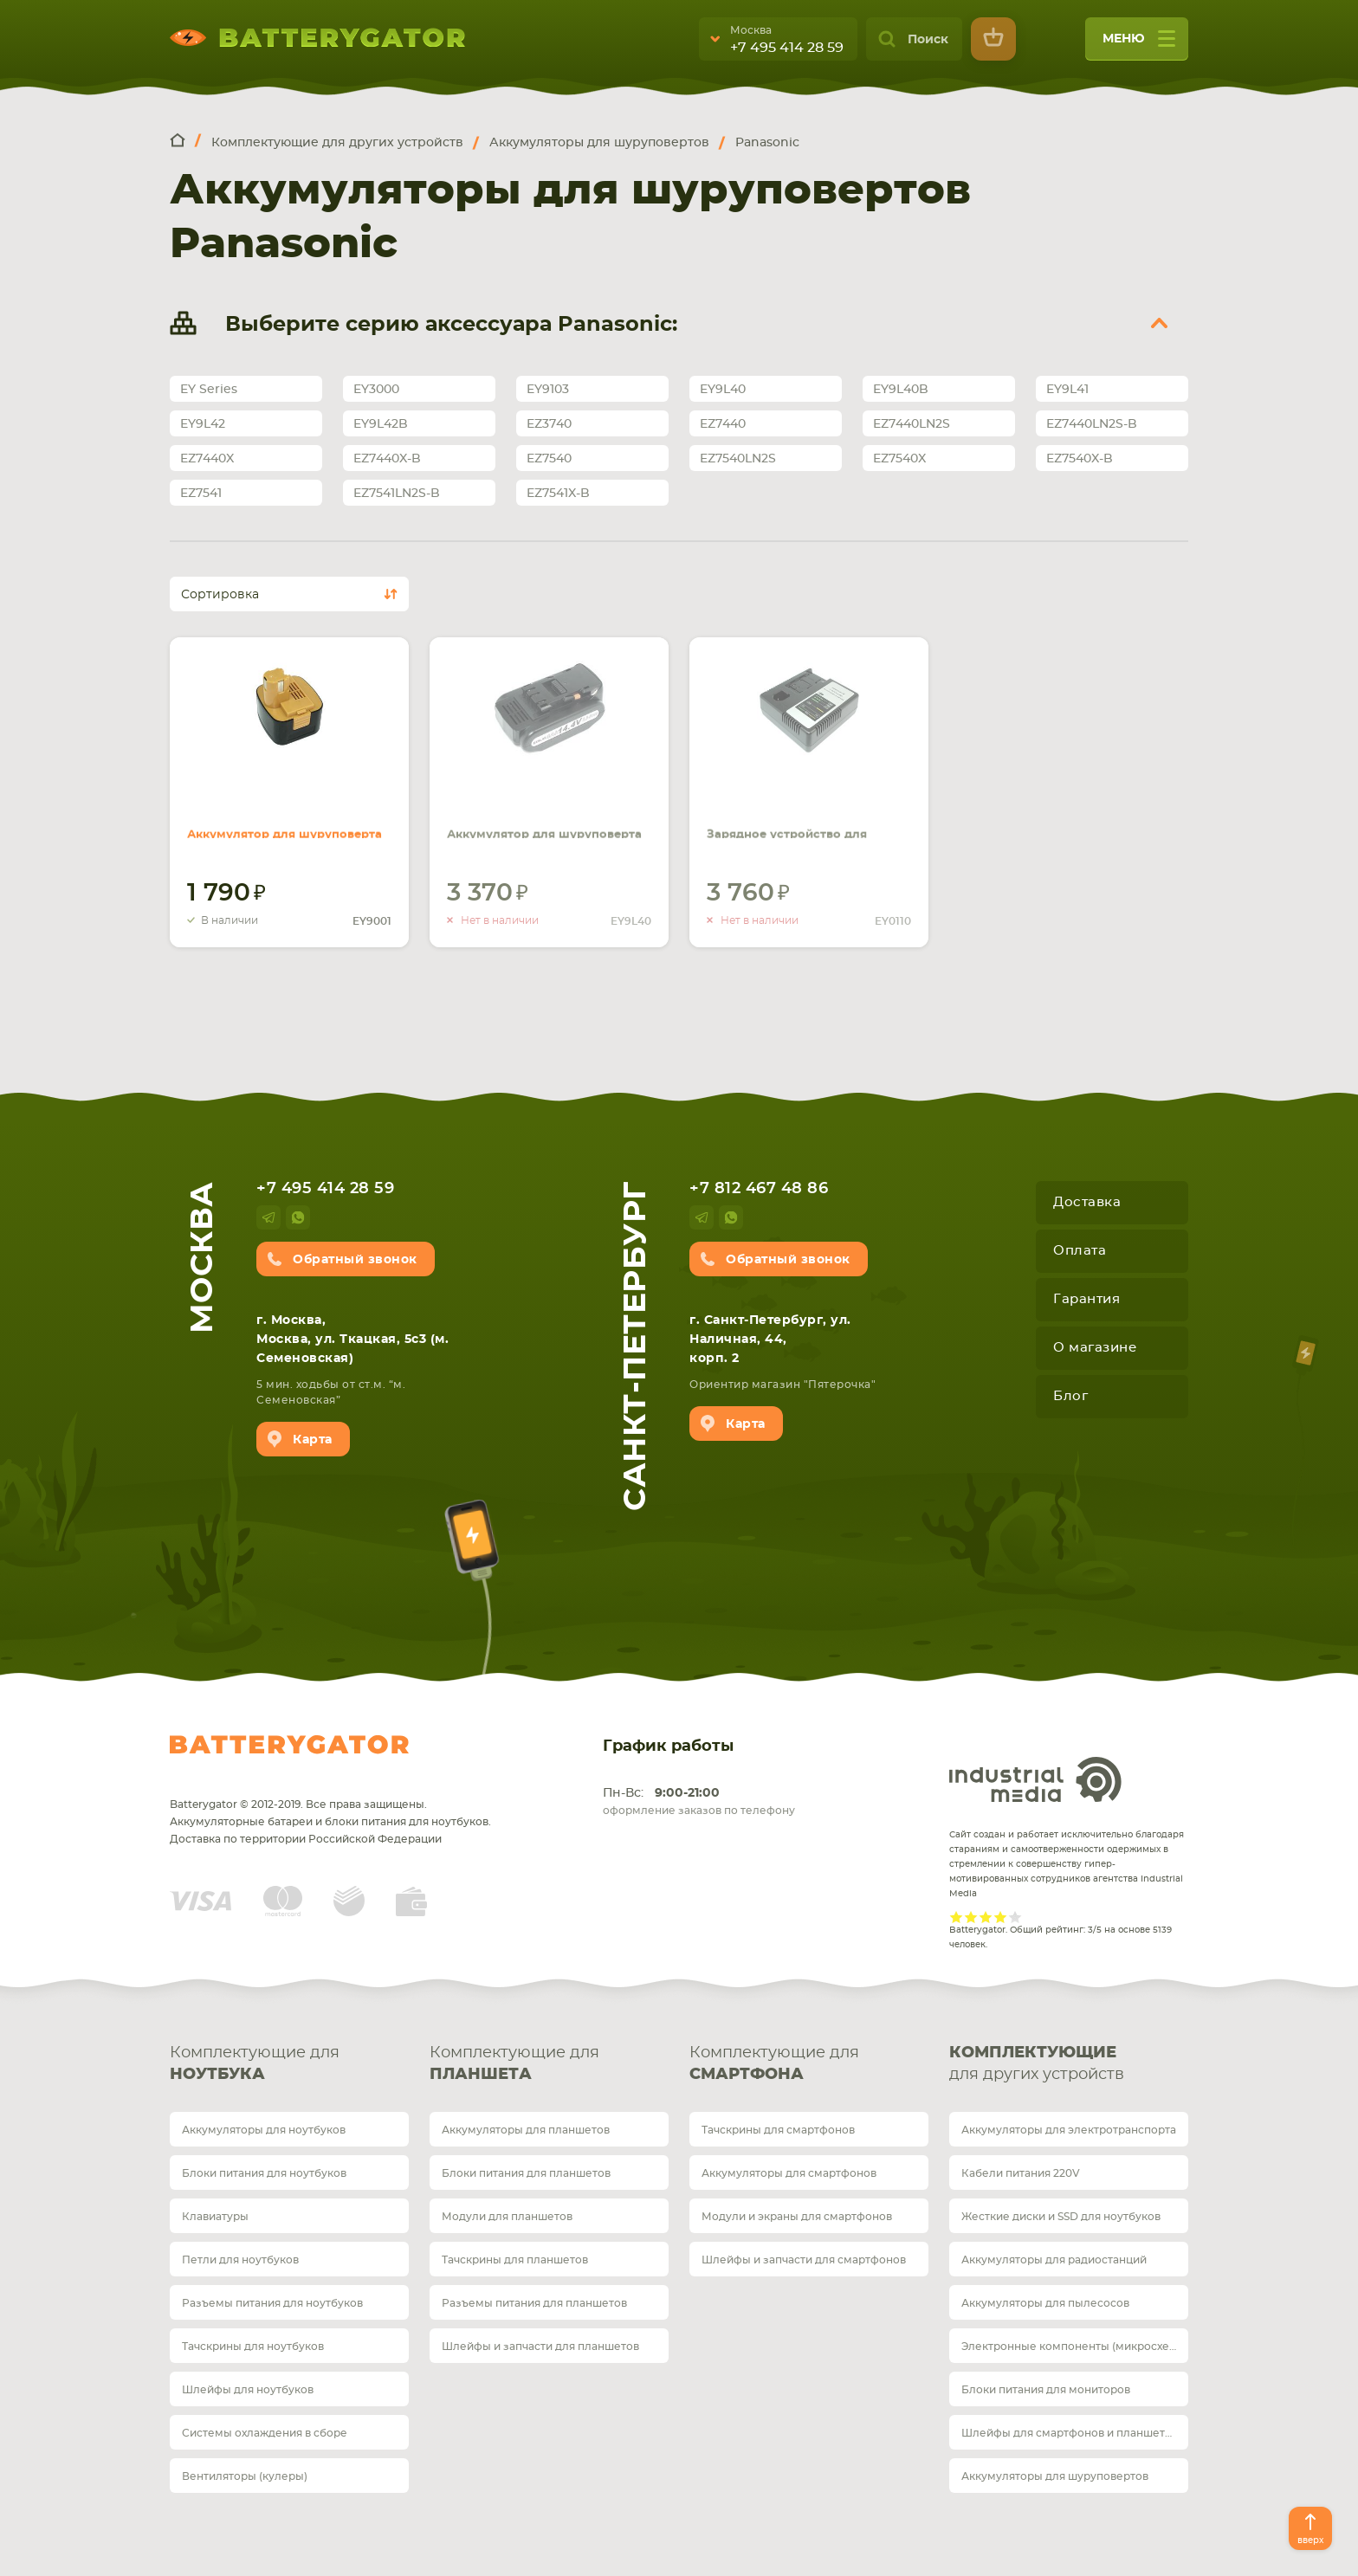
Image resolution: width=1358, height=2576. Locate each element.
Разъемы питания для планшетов (534, 2303)
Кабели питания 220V (1020, 2173)
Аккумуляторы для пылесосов (1045, 2303)
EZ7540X (899, 459)
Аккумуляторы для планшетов (526, 2130)
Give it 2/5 (971, 1916)
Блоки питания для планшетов (526, 2173)
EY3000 (376, 390)
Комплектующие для (289, 2065)
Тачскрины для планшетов (515, 2260)
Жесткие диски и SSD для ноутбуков (1061, 2216)
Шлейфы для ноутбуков (248, 2390)
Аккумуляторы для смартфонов (789, 2173)
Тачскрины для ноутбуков (253, 2346)
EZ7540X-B (1079, 459)
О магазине (1094, 1347)
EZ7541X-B (558, 493)
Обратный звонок (355, 1260)
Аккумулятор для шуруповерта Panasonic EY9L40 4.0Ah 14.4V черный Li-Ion (538, 817)
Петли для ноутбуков (240, 2260)
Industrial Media (1035, 1779)
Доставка (1087, 1202)
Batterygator (289, 1744)
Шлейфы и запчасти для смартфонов (804, 2260)
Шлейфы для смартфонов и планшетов (1069, 2433)
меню (1139, 44)
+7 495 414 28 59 (787, 48)
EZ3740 (549, 424)
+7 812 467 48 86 (758, 1189)
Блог (1070, 1396)
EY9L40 (723, 390)
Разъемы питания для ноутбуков (272, 2303)
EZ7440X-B (387, 459)
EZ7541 (201, 493)
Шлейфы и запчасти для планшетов (540, 2346)
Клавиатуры (215, 2216)
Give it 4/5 (1000, 1916)
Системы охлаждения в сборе (264, 2433)
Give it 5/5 (1015, 1916)
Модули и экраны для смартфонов (797, 2216)
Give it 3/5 (986, 1916)
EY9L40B (900, 390)
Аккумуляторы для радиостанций (1054, 2260)
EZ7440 (723, 424)
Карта (313, 1440)
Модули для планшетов (507, 2216)
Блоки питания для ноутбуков (264, 2173)
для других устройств (1068, 2062)
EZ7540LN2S (738, 459)
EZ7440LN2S (911, 424)
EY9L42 (202, 424)
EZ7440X (207, 459)
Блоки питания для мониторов (1045, 2390)
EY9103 (548, 390)
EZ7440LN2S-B (1091, 424)
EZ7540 (549, 459)
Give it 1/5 (956, 1916)
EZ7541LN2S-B (396, 493)
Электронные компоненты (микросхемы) (1074, 2346)
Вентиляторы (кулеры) (244, 2476)
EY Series (208, 390)
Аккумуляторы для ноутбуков (264, 2130)
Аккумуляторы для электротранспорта (1068, 2130)
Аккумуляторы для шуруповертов (1054, 2476)
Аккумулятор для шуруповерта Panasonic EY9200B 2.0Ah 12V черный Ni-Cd (287, 817)
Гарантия (1086, 1299)
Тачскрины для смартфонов (778, 2130)
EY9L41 (1067, 390)
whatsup (298, 1217)
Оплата (1079, 1250)
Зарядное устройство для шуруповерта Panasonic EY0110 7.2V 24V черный (804, 807)
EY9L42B (380, 424)
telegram (268, 1217)
